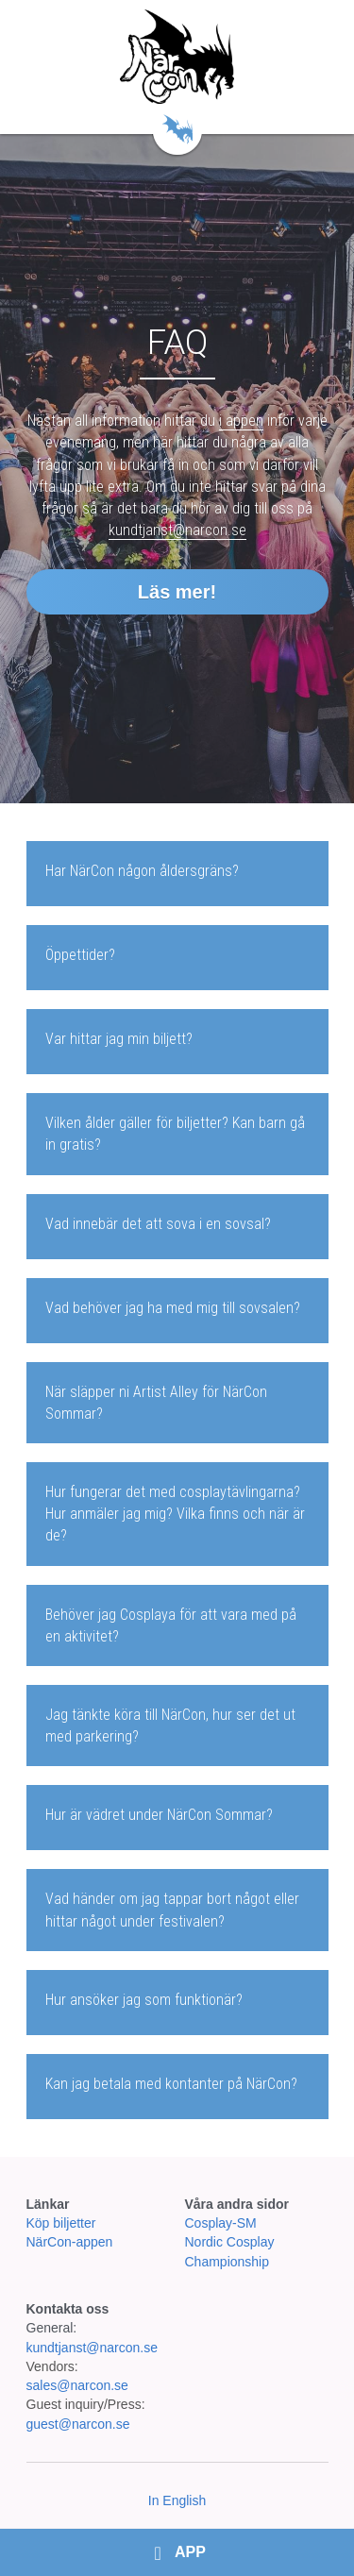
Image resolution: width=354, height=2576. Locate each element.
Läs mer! (177, 591)
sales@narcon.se (77, 2385)
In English (177, 2500)
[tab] (177, 873)
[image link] (177, 56)
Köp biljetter (61, 2223)
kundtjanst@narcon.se (177, 530)
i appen (241, 420)
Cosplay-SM (221, 2223)
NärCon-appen (69, 2241)
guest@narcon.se (80, 2424)
